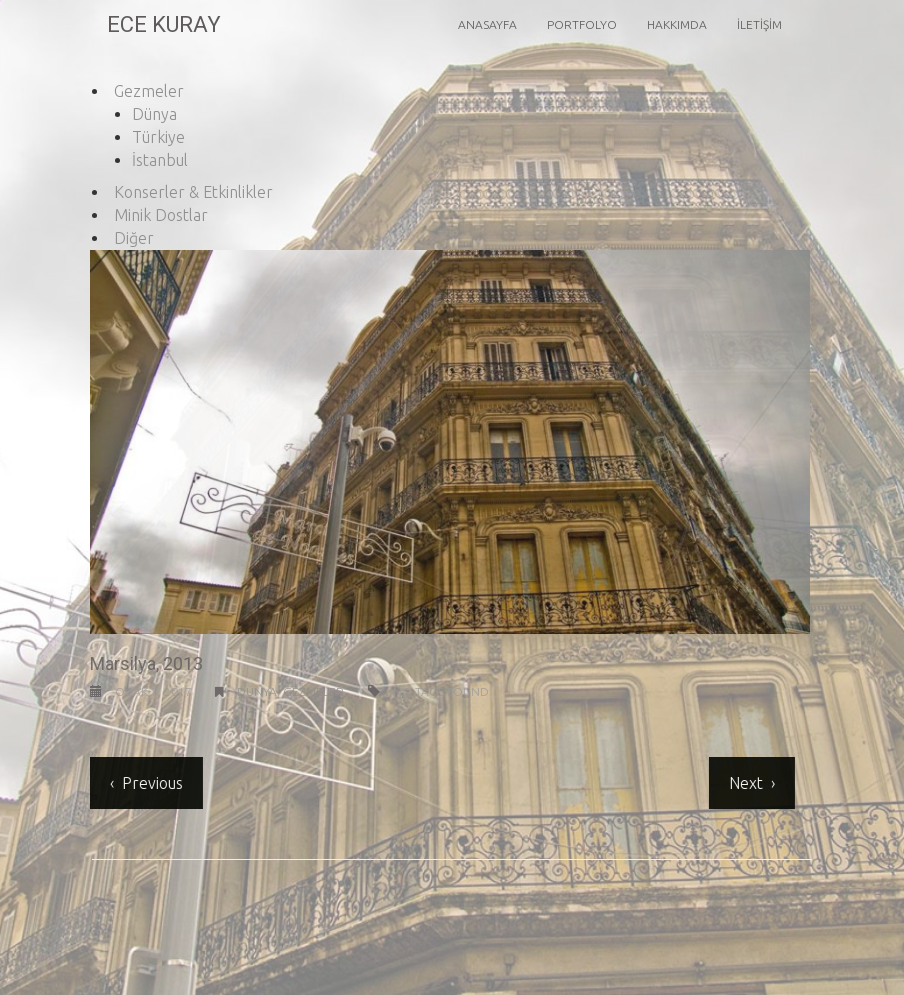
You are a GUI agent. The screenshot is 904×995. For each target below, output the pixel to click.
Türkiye (158, 137)
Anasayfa (487, 24)
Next (744, 783)
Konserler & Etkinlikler (193, 192)
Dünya (154, 114)
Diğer (134, 238)
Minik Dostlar (161, 215)
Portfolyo (582, 24)
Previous (150, 783)
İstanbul (160, 160)
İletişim (759, 24)
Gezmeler (149, 91)
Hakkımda (677, 24)
